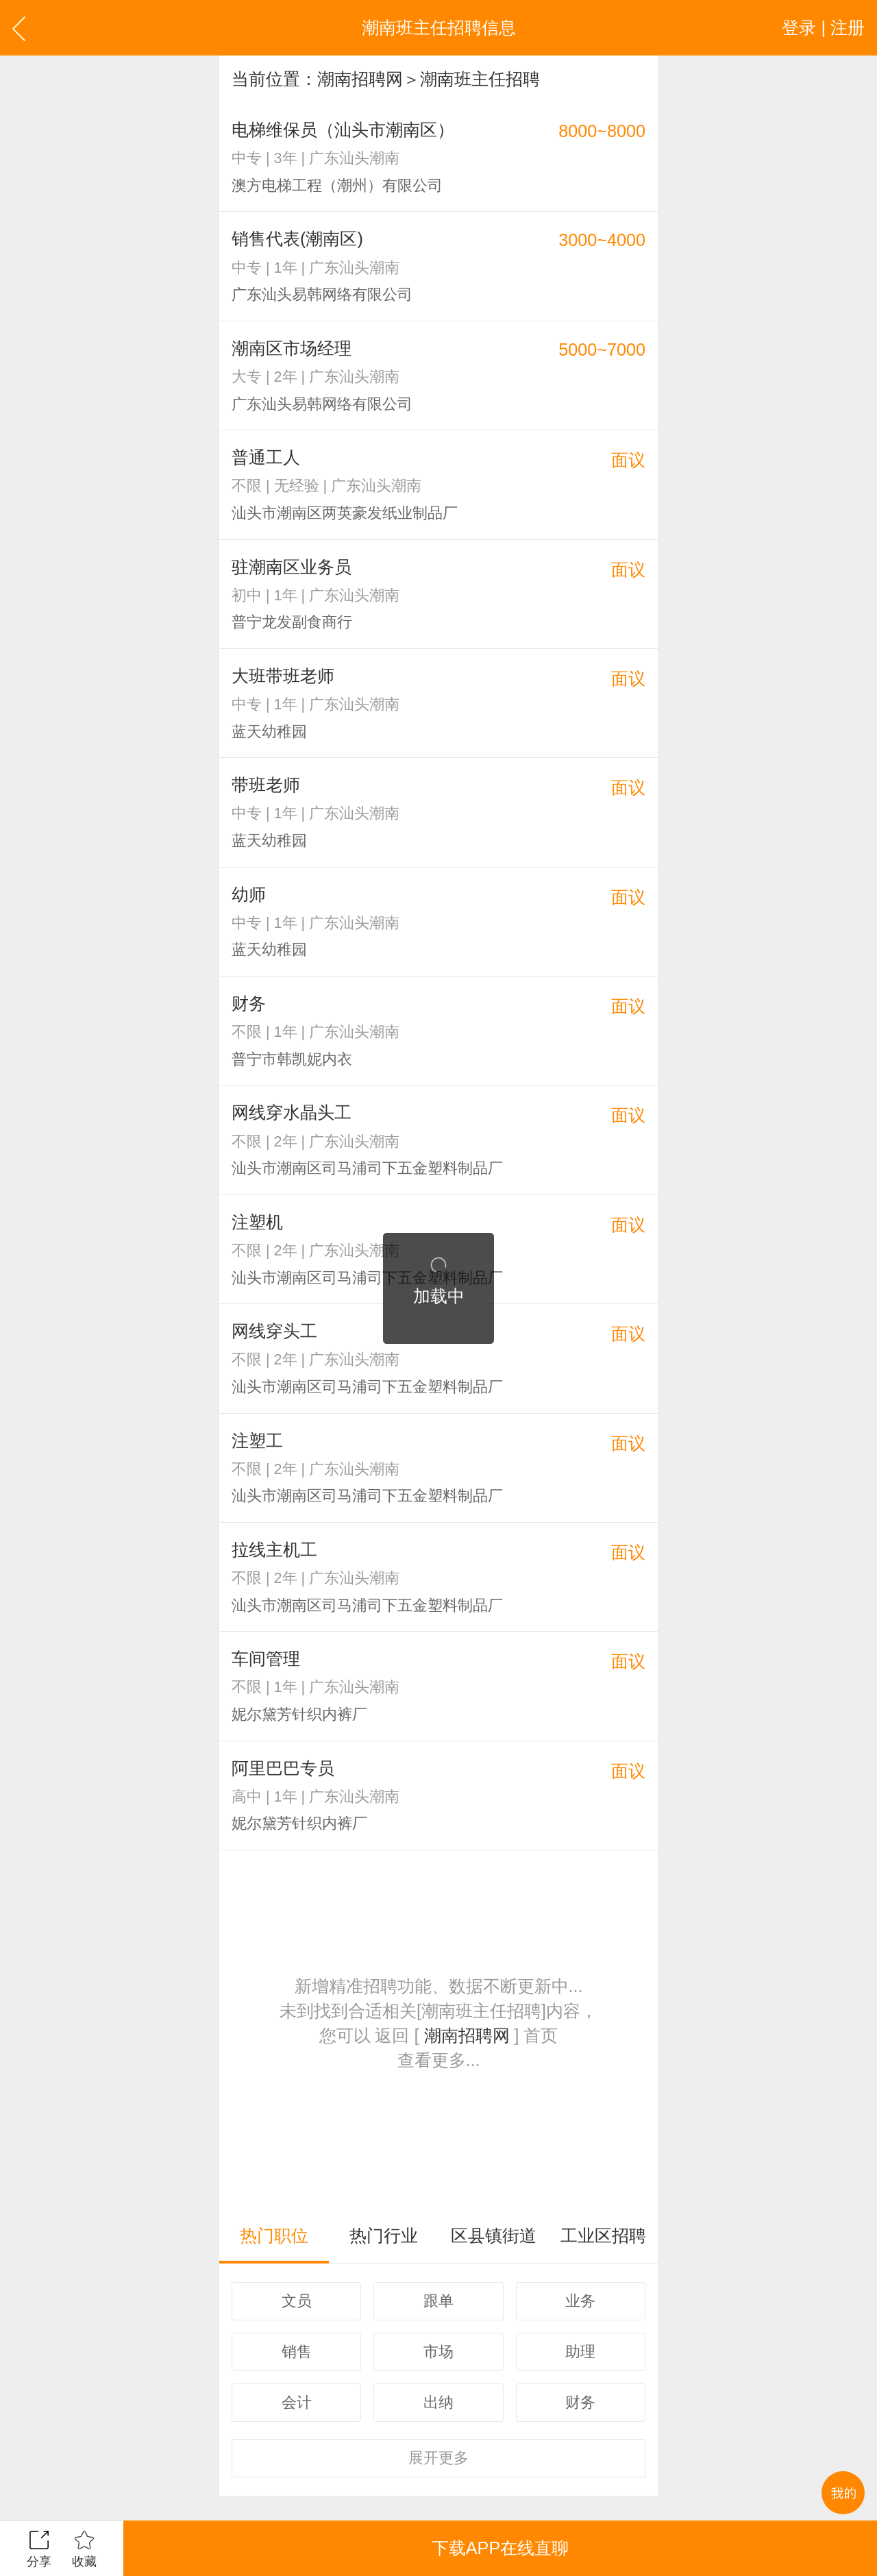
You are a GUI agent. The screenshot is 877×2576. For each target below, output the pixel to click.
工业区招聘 (603, 2235)
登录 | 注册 (823, 27)
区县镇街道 (493, 2235)
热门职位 (274, 2235)
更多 (438, 2457)
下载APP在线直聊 (500, 2547)
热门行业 (383, 2235)
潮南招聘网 (360, 78)
